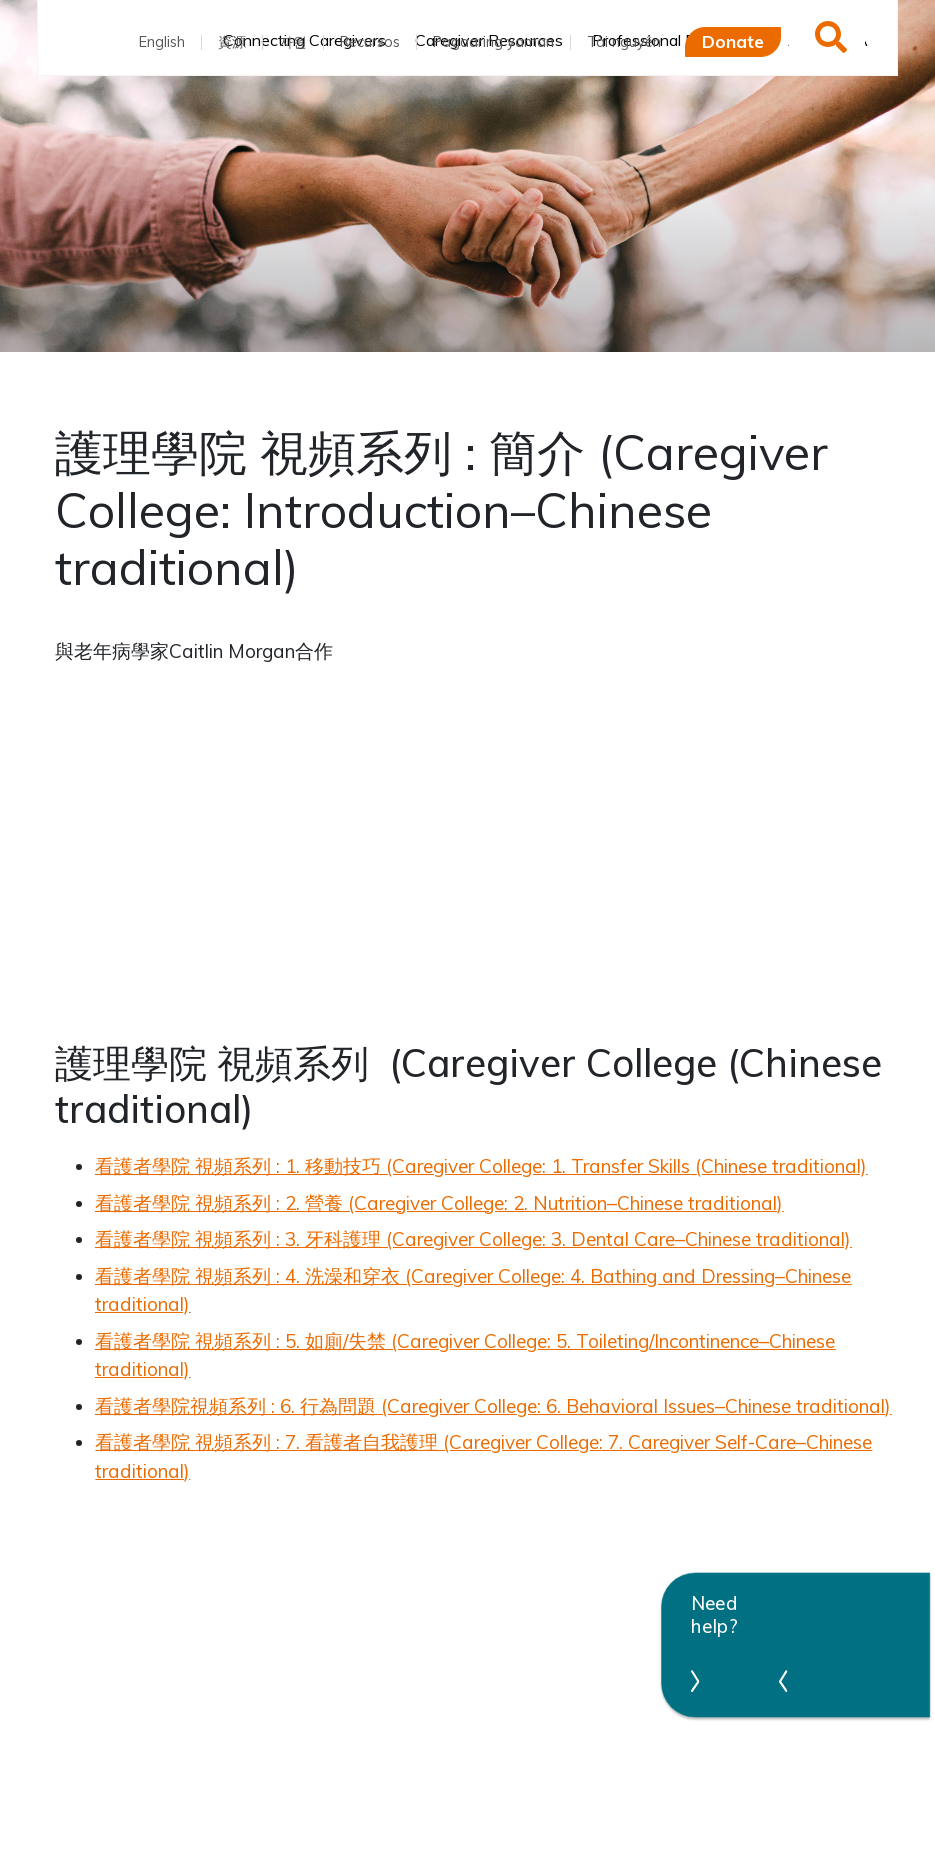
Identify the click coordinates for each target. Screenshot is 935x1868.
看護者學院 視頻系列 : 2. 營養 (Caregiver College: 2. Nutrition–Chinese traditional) (439, 1203)
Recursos (370, 42)
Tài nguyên (624, 42)
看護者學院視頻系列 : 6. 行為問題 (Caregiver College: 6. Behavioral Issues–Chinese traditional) (493, 1406)
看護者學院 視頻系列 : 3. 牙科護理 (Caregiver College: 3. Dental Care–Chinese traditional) (473, 1239)
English (162, 42)
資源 (232, 42)
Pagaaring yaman (493, 42)
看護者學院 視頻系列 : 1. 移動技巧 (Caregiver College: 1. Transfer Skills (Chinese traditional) (481, 1166)
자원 (293, 42)
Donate (733, 41)
